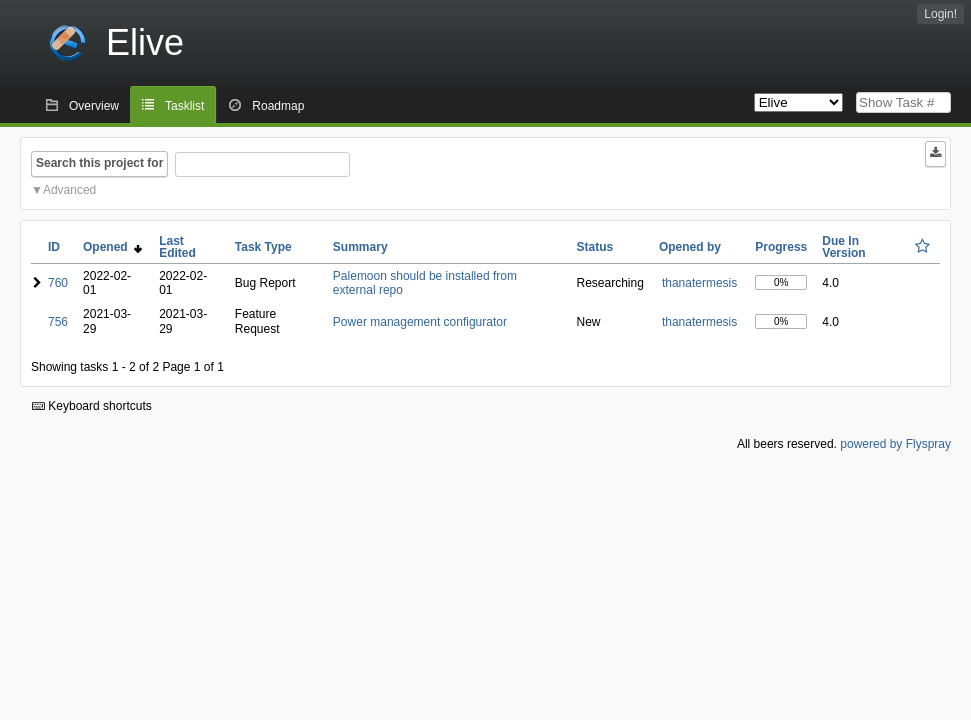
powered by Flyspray (895, 444)
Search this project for (99, 163)
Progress (781, 247)
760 (58, 283)
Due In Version (843, 247)
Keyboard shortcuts (92, 406)
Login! (940, 14)
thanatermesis (699, 283)
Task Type (263, 247)
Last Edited (177, 247)
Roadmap (278, 106)
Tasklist (184, 106)
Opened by (690, 247)
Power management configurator (420, 322)
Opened (112, 247)
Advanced (69, 190)
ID (54, 247)
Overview (94, 106)
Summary (360, 247)
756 (58, 322)
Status (595, 247)
